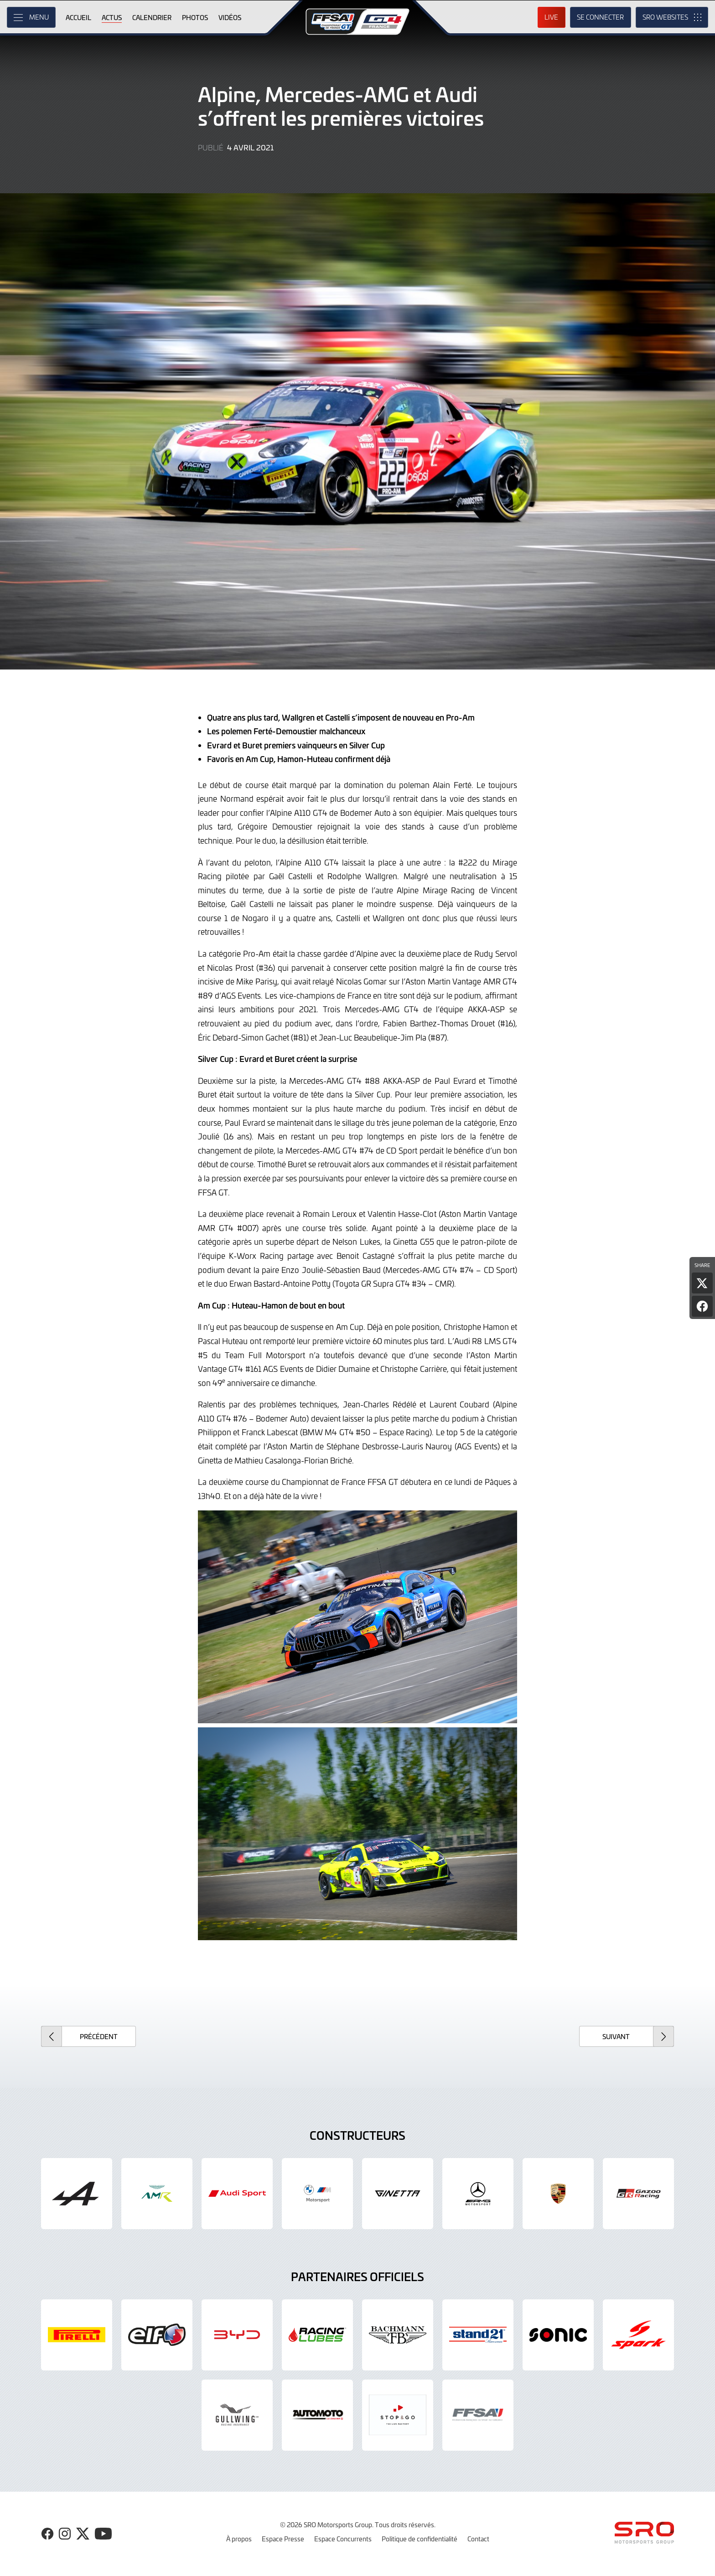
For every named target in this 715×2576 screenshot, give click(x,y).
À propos (239, 2538)
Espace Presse (283, 2538)
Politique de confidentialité (419, 2538)
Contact (478, 2538)
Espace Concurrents (343, 2538)
